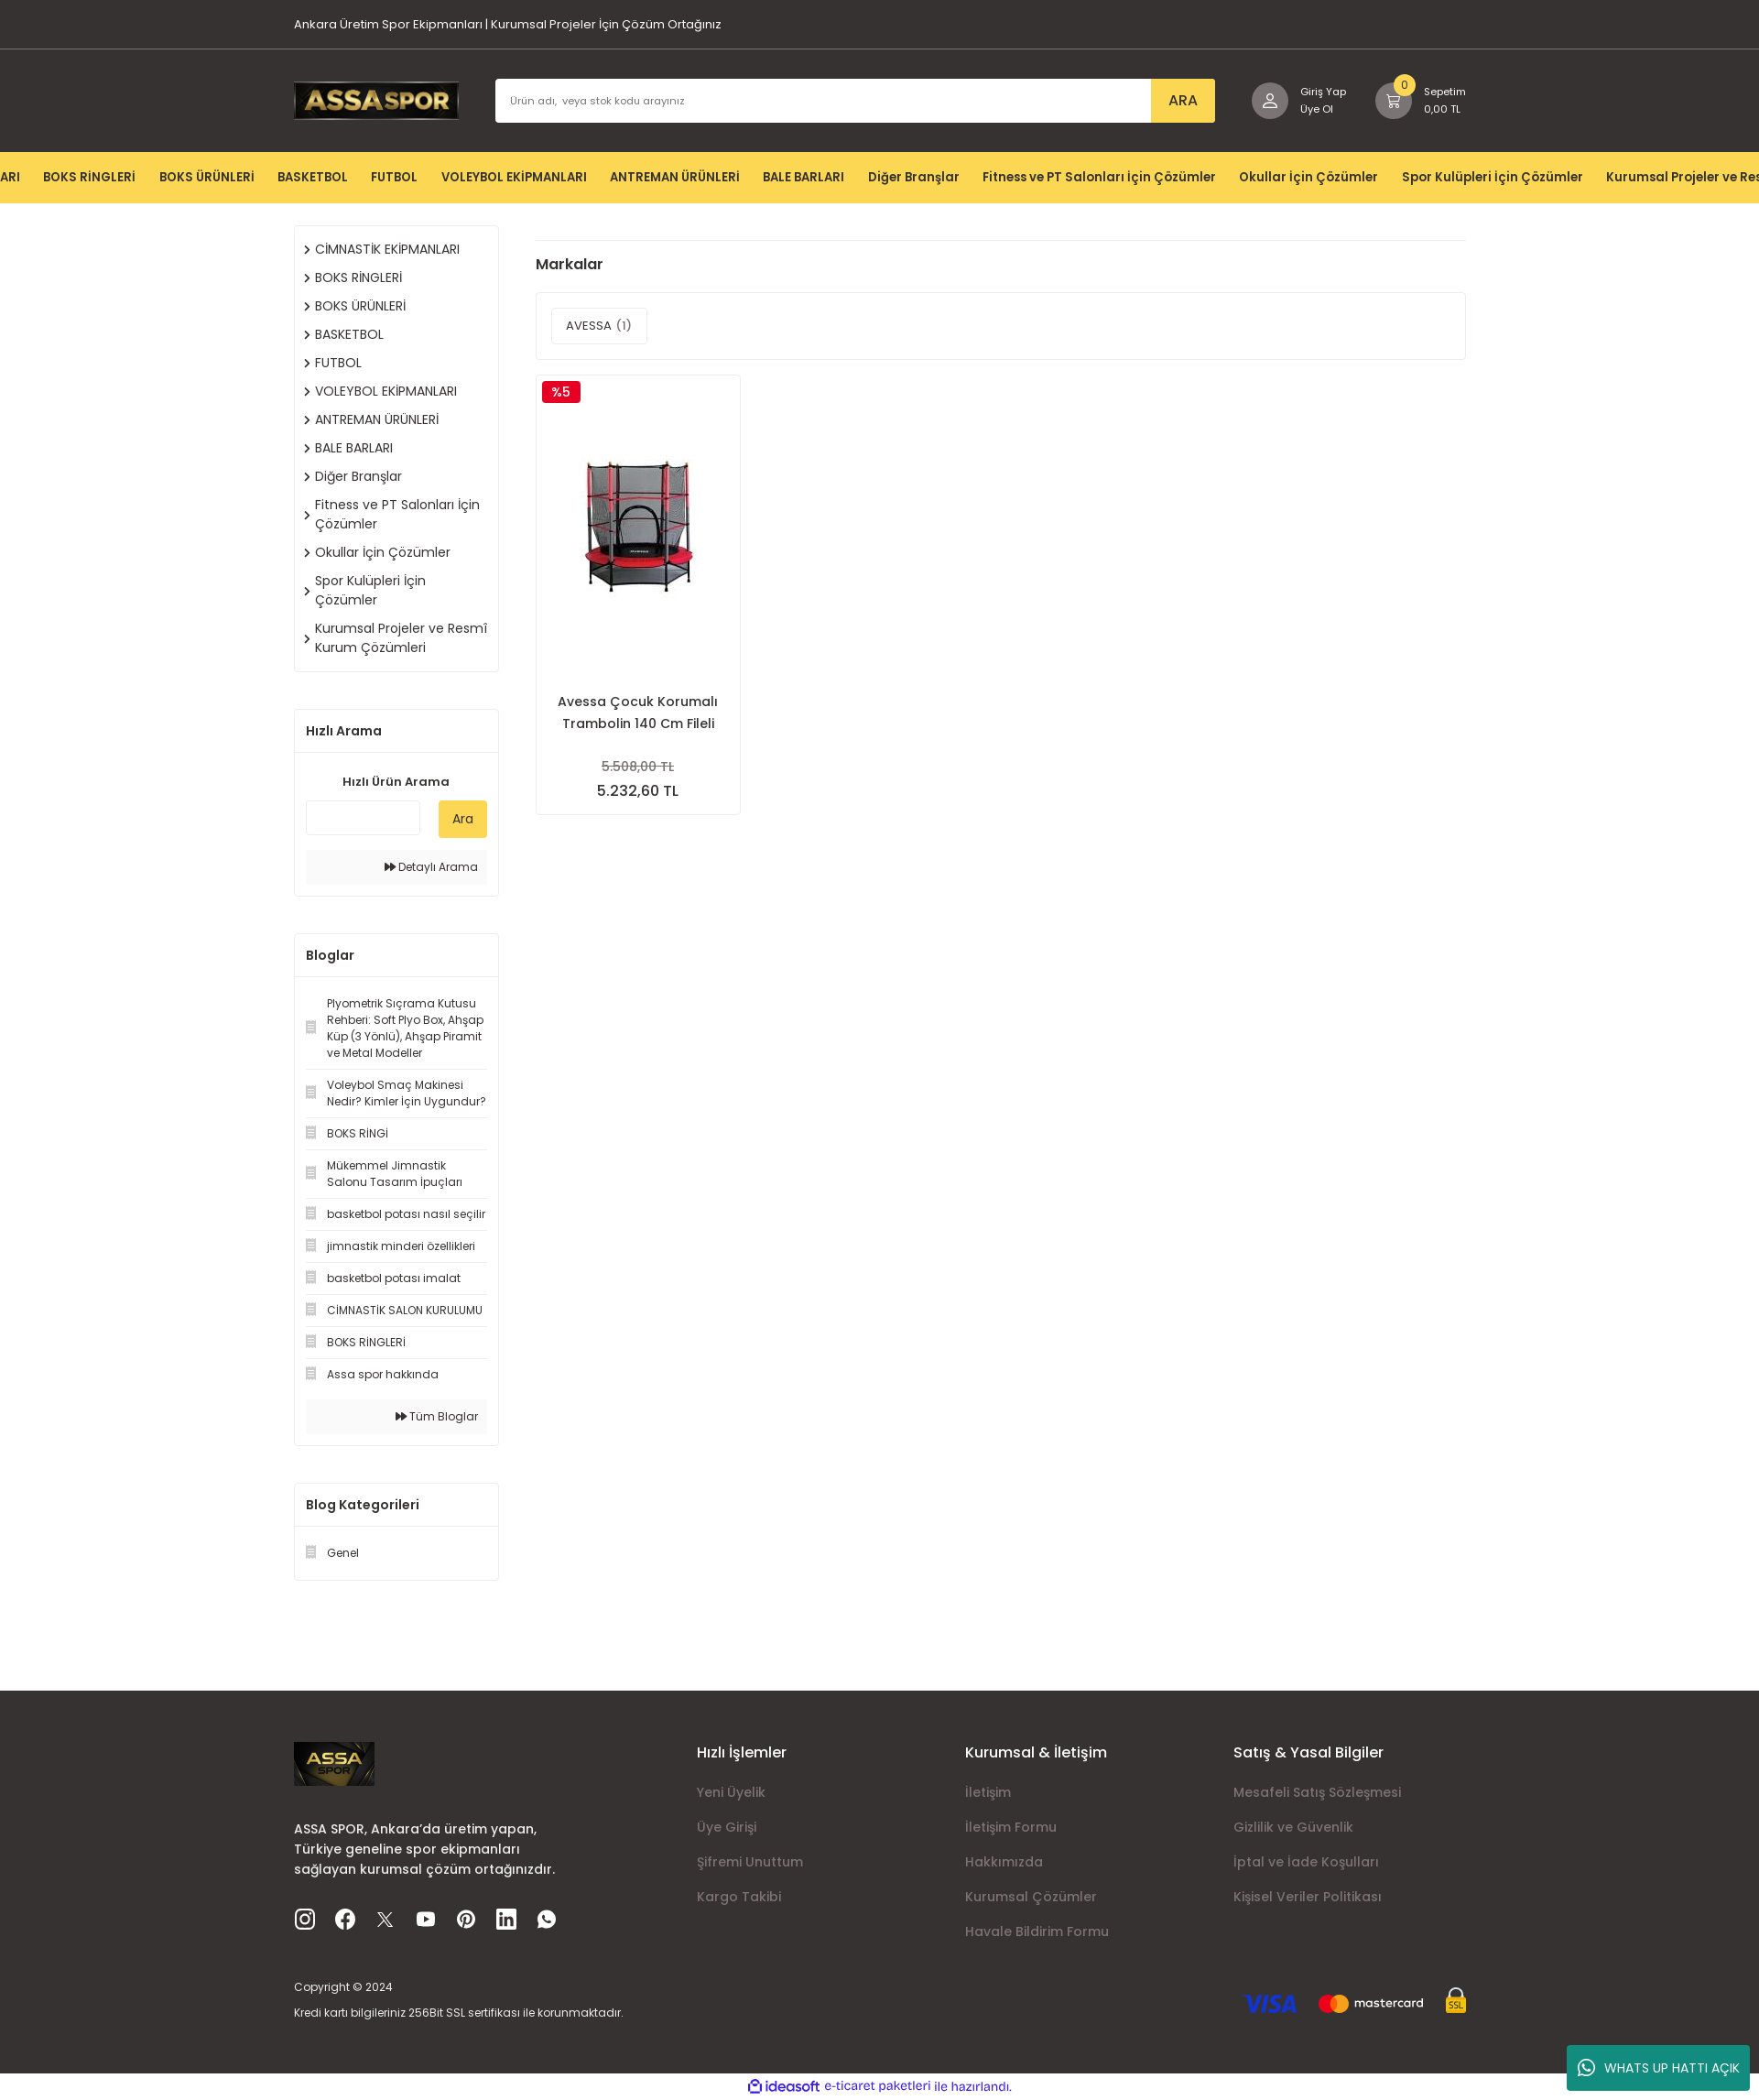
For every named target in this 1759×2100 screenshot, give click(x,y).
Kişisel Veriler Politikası (1307, 1897)
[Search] (849, 101)
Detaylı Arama (431, 867)
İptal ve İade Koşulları (1306, 1862)
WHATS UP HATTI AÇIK (1659, 2068)
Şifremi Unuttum (750, 1862)
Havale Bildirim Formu (1037, 1931)
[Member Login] (1290, 100)
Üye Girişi (726, 1827)
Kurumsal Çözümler (1031, 1897)
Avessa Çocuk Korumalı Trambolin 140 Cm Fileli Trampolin (638, 711)
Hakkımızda (1004, 1862)
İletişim (988, 1792)
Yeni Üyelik (731, 1792)
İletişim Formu (1011, 1827)
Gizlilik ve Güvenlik (1293, 1827)
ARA (1171, 100)
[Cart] (1417, 100)
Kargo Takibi (739, 1897)
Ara (462, 819)
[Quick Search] (363, 817)
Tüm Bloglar (437, 1416)
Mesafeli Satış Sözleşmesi (1317, 1792)
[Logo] (376, 99)
